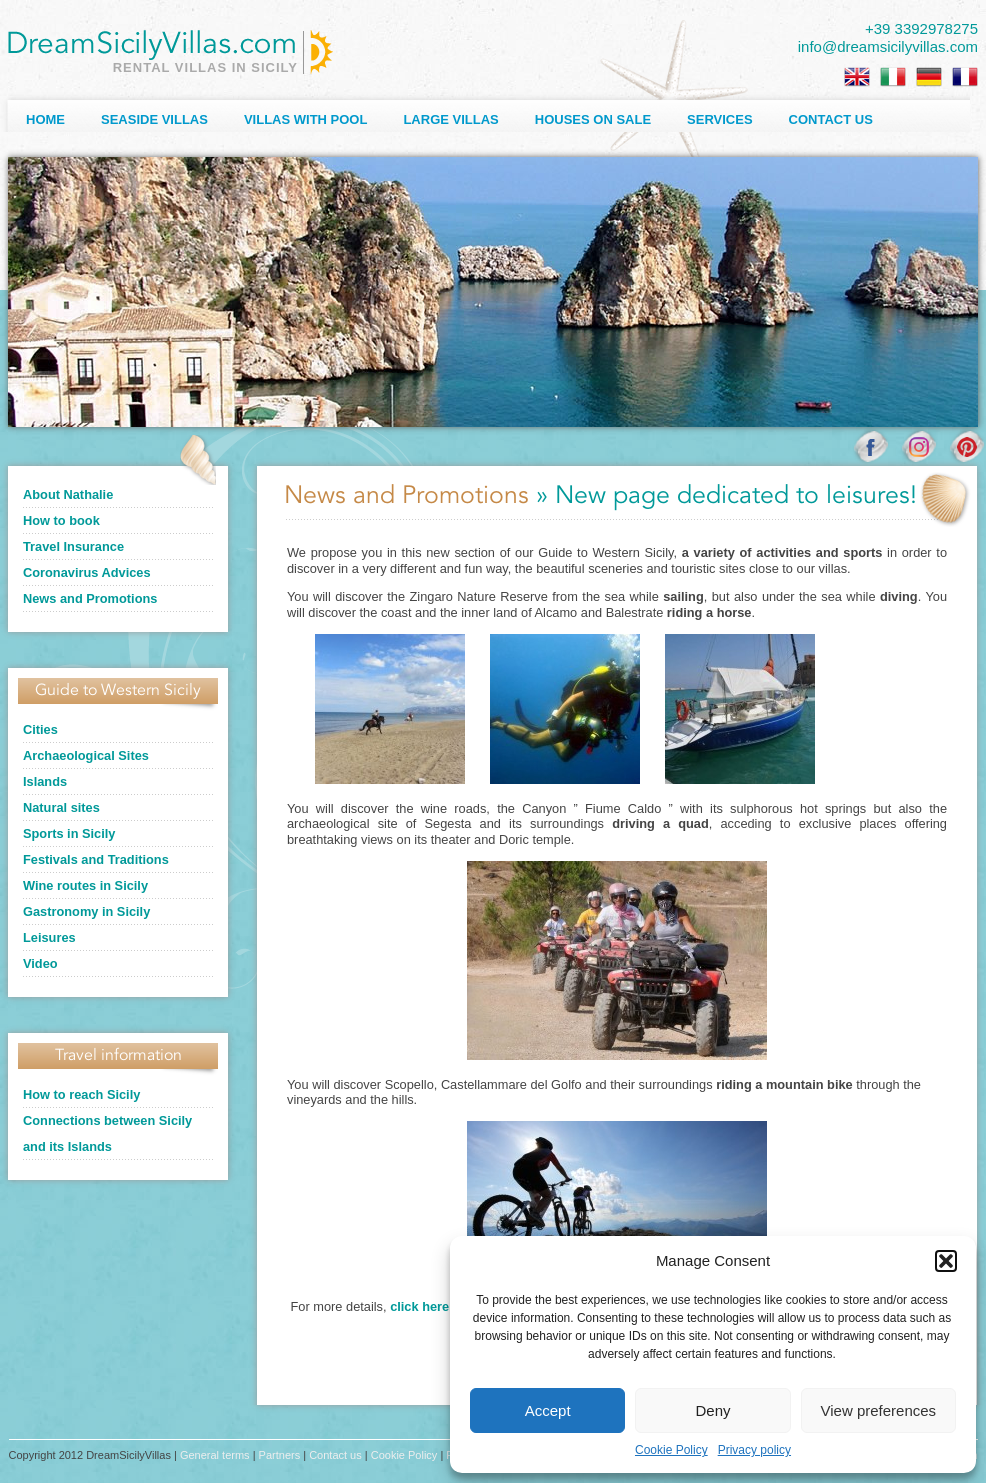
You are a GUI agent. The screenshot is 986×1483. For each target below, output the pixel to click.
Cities (40, 729)
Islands (45, 781)
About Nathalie (68, 494)
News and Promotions (90, 598)
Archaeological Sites (86, 755)
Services (720, 119)
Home (45, 119)
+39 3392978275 (921, 28)
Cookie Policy (671, 1450)
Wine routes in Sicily (85, 885)
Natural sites (61, 807)
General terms (215, 1455)
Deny (712, 1410)
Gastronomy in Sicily (86, 911)
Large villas (450, 119)
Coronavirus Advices (87, 572)
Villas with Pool (306, 119)
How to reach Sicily (81, 1094)
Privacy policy (754, 1450)
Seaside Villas (154, 119)
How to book (61, 520)
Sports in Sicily (69, 833)
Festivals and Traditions (96, 859)
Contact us (831, 119)
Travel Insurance (73, 546)
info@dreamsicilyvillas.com (888, 46)
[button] (946, 1261)
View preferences (879, 1410)
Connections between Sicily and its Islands (107, 1133)
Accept (548, 1410)
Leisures (49, 937)
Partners (280, 1455)
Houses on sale (593, 119)
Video (40, 963)
